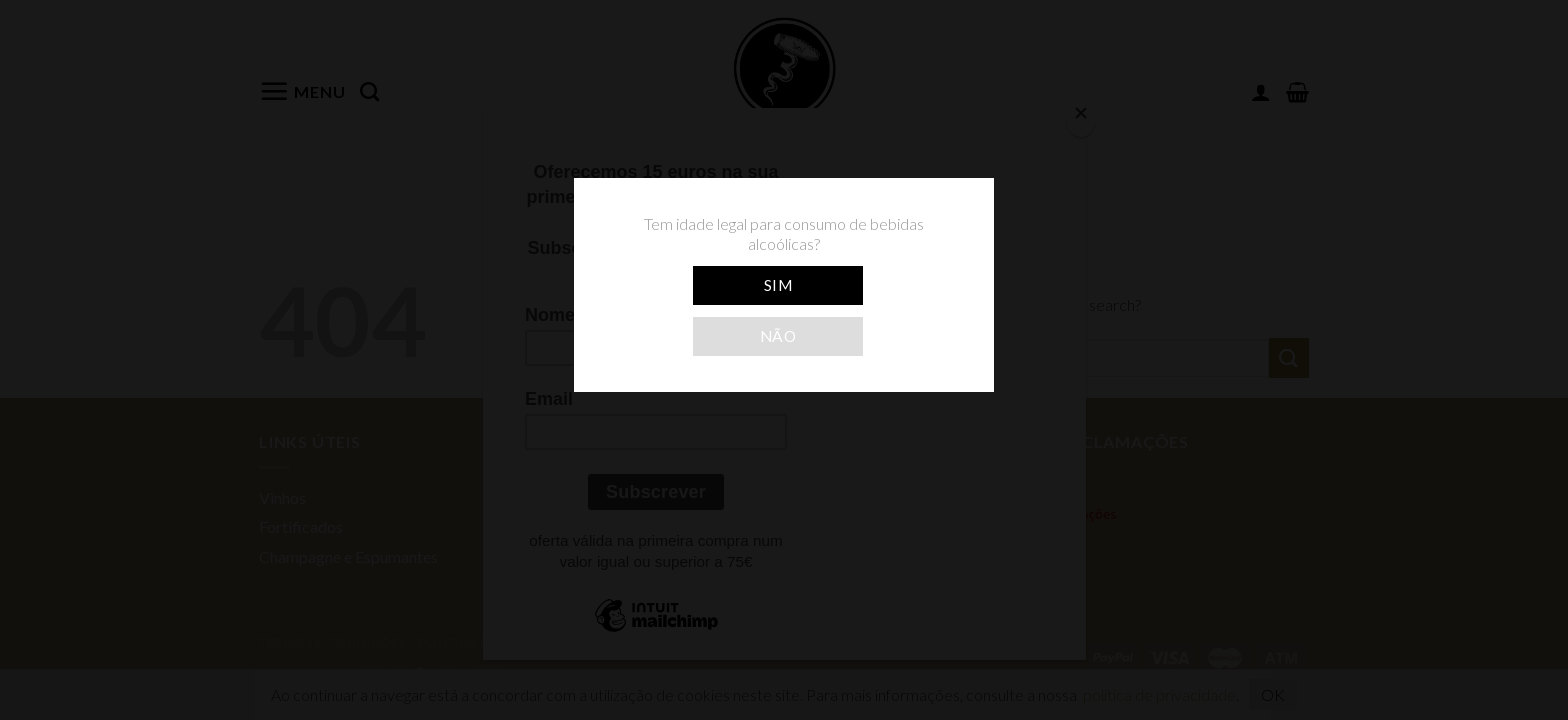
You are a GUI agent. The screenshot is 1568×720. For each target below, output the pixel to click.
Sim (778, 285)
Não (778, 336)
